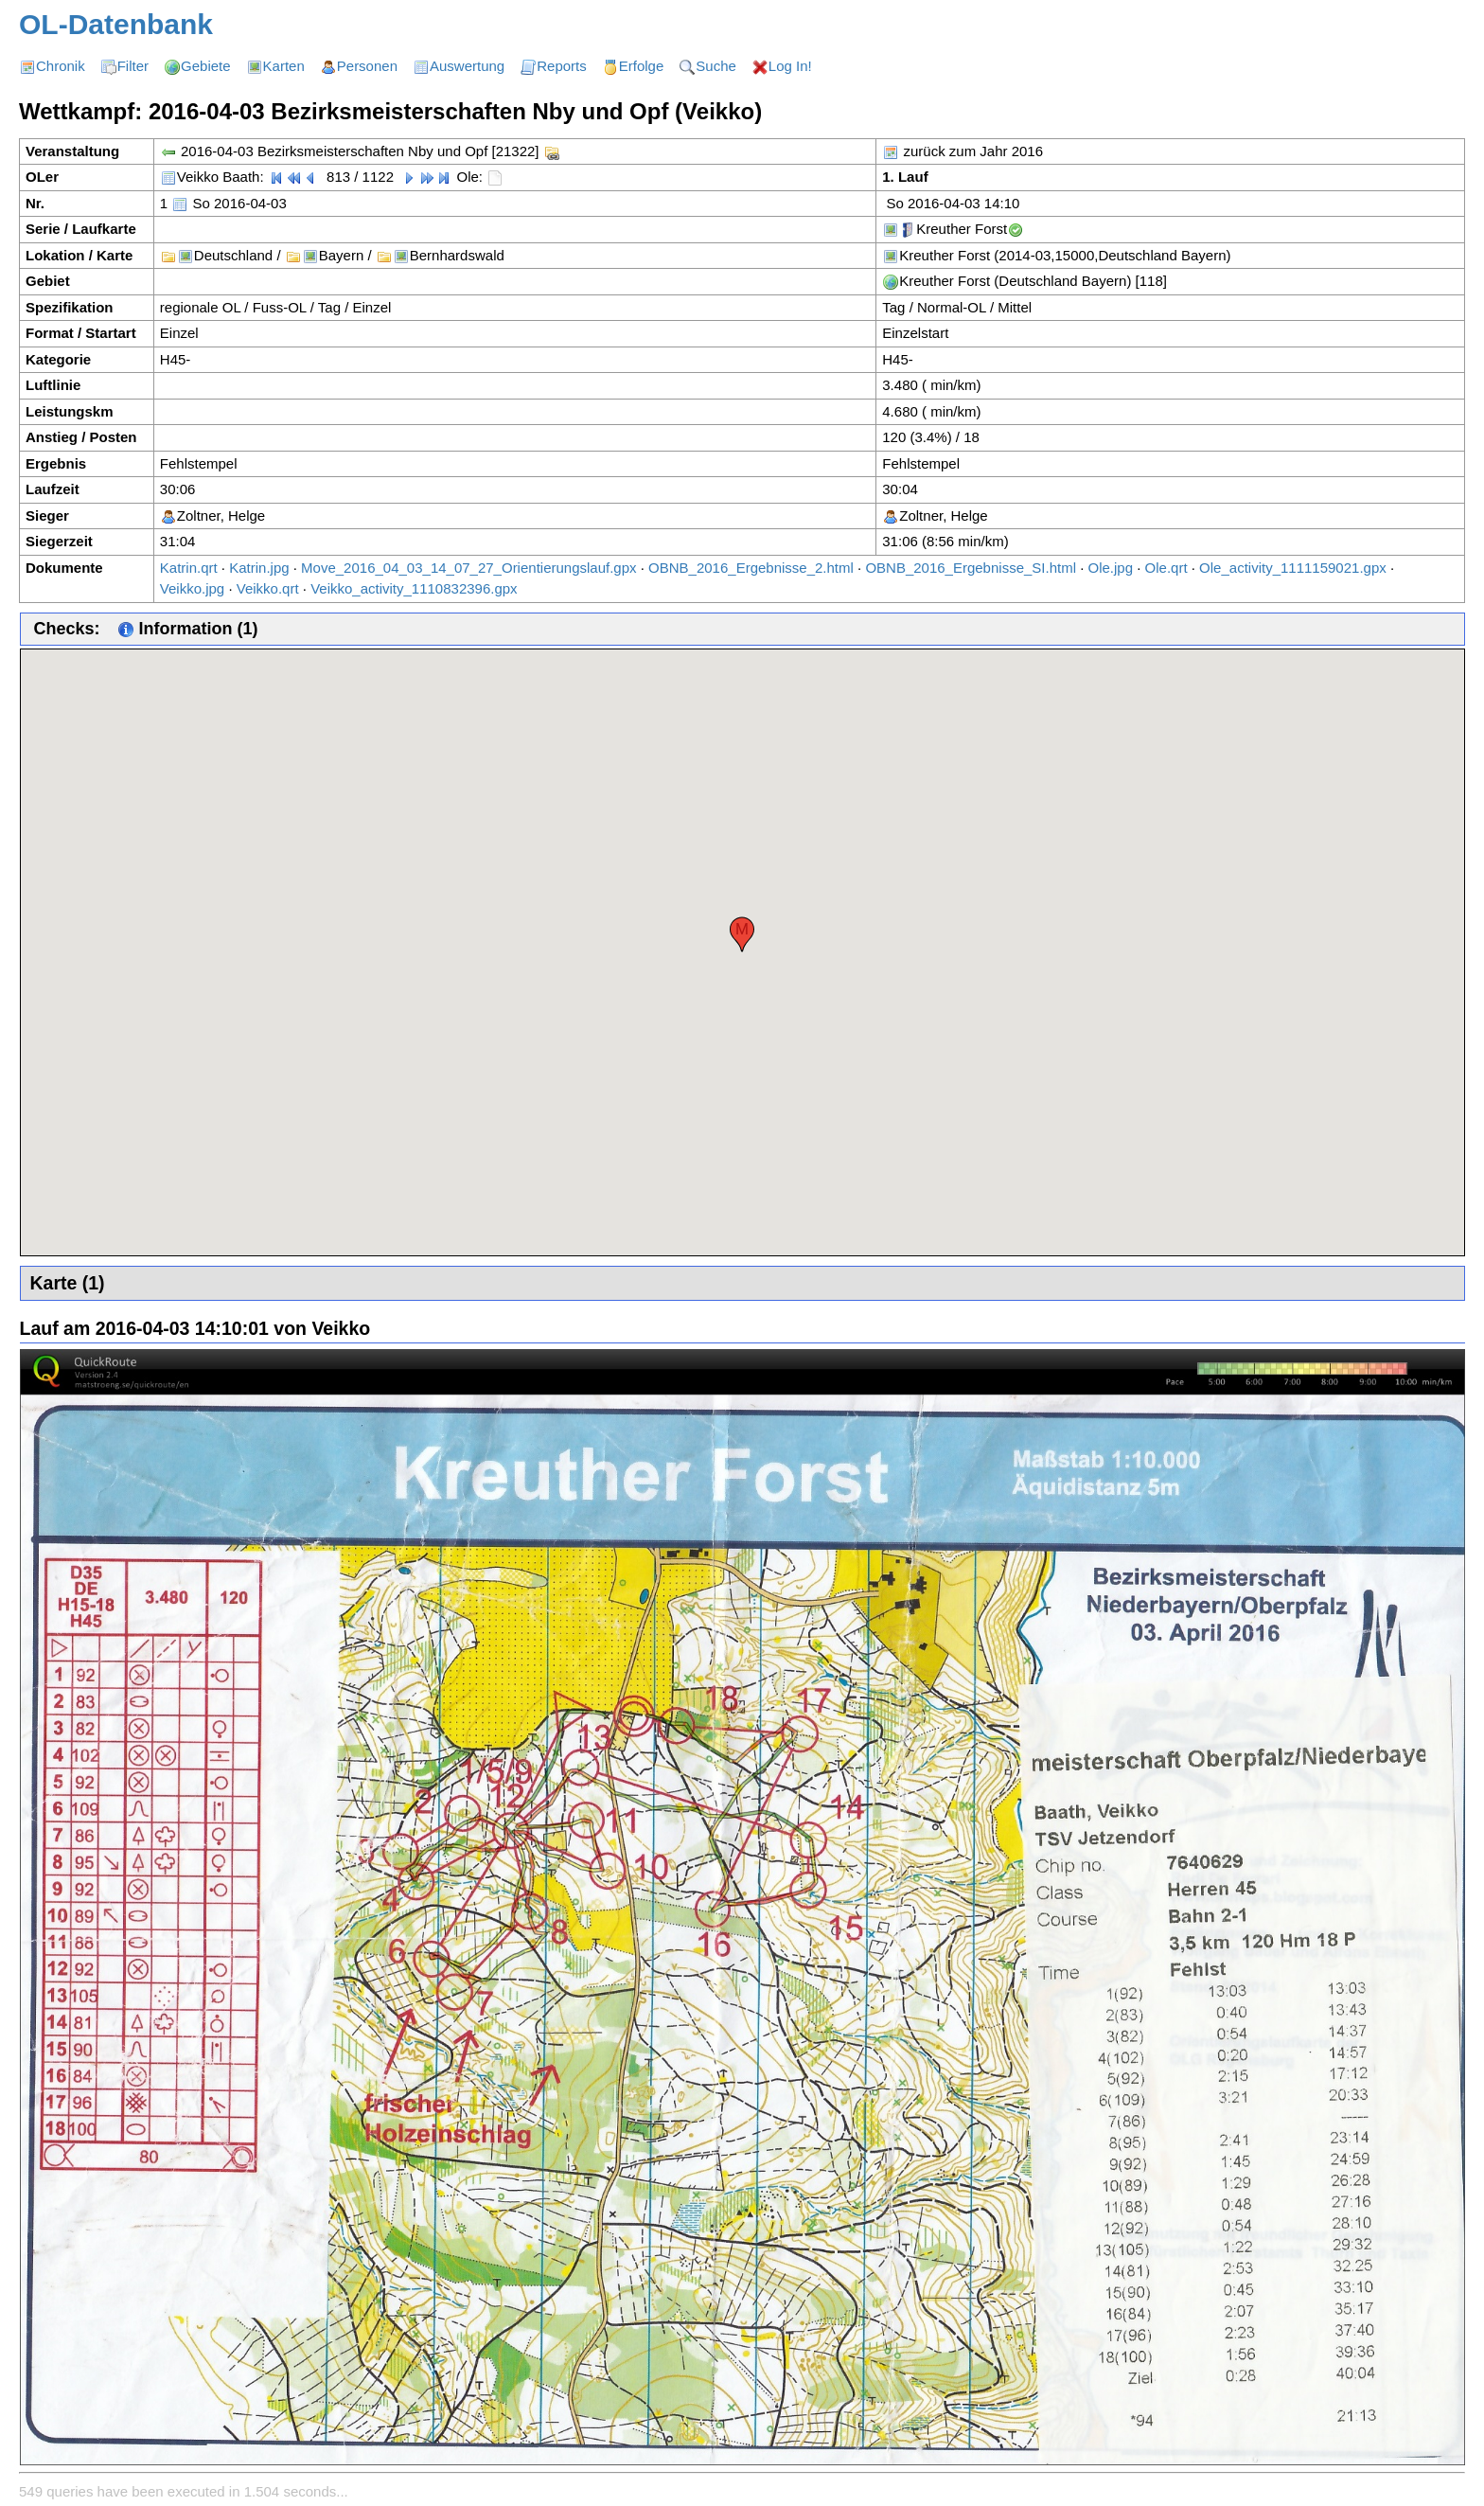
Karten (284, 66)
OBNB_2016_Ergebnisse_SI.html (970, 568)
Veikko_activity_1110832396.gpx (414, 588)
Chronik (60, 66)
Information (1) (188, 628)
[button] (742, 934)
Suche (716, 66)
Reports (562, 66)
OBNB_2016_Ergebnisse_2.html (751, 568)
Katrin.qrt (189, 568)
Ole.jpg (1111, 568)
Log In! (790, 66)
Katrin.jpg (259, 568)
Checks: (67, 628)
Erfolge (641, 66)
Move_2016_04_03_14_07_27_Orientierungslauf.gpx (468, 568)
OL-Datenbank (116, 24)
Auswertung (467, 66)
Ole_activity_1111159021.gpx (1293, 568)
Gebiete (206, 66)
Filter (133, 66)
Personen (367, 66)
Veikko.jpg (192, 588)
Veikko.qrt (268, 588)
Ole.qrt (1166, 568)
